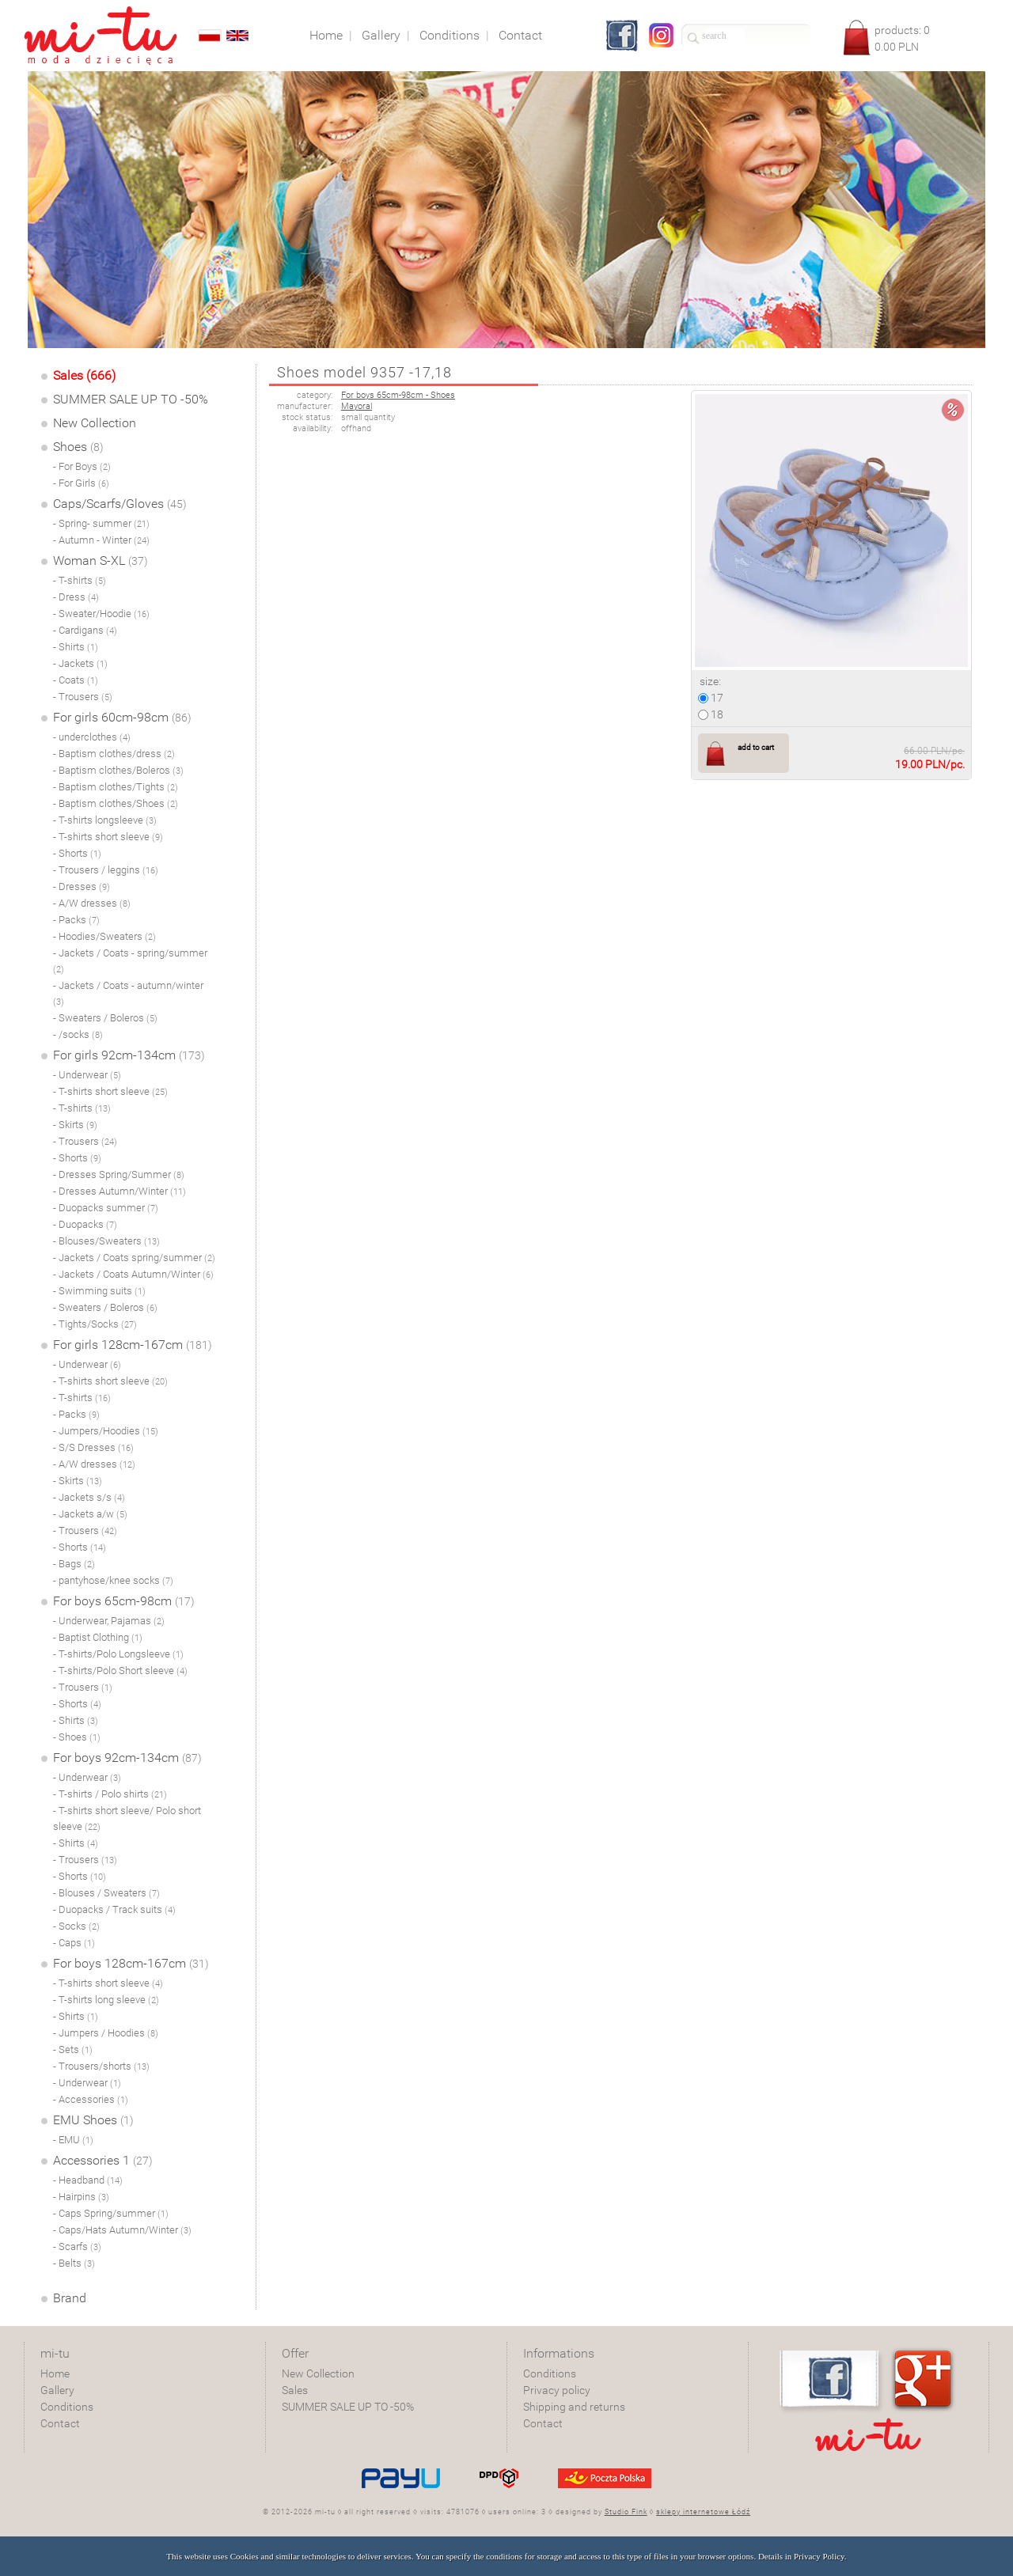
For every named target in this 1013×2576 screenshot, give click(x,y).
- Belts (74, 2263)
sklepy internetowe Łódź (703, 2512)
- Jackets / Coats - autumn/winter (128, 993)
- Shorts (77, 853)
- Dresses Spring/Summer (118, 1174)
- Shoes (77, 1737)
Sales (295, 2390)
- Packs (76, 920)
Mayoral (356, 406)
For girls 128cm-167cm (132, 1344)
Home (55, 2373)
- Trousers (82, 697)
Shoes (78, 446)
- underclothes (92, 737)
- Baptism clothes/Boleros (118, 770)
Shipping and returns (574, 2406)
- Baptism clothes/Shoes (115, 803)
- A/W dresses (92, 903)
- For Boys (82, 466)
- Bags (74, 1564)
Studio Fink (626, 2512)
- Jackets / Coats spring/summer (134, 1257)
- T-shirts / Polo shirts (110, 1794)
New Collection (94, 422)
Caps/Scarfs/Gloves (120, 503)
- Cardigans (85, 630)
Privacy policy (556, 2390)
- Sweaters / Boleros (105, 1018)
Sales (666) (84, 375)
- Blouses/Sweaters (106, 1241)
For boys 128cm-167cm (131, 1963)
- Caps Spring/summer (111, 2213)
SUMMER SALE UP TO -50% (130, 399)
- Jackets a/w (90, 1514)
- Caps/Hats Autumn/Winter (122, 2230)
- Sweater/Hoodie (101, 613)
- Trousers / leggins (105, 870)
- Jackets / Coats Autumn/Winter (133, 1274)
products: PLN (902, 38)
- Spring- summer (101, 523)
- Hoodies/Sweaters (104, 936)
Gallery (57, 2390)
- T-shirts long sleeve (106, 2000)
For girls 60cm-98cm (122, 717)
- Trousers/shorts (101, 2066)
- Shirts (75, 647)
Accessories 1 (103, 2160)
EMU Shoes (93, 2119)
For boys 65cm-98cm (124, 1600)
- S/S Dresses (93, 1447)
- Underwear (87, 1075)
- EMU (73, 2140)
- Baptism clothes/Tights (115, 787)
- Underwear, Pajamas (109, 1621)
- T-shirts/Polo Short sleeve (120, 1670)
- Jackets (80, 663)
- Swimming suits (99, 1291)
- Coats (75, 680)
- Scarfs (77, 2246)
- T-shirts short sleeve (108, 837)
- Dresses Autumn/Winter (119, 1191)
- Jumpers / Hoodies (105, 2033)
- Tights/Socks (95, 1324)
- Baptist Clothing (97, 1637)
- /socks (78, 1034)
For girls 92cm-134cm (129, 1055)
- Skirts (75, 1125)
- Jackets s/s (89, 1497)
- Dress (76, 597)
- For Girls (81, 483)
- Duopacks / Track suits (114, 1909)
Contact (60, 2423)
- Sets (73, 2049)
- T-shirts (79, 580)
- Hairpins (81, 2197)
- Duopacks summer (105, 1208)
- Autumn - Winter (101, 540)
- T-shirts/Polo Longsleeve (118, 1654)
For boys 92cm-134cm (127, 1757)
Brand (69, 2297)
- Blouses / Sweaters (106, 1893)
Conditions (66, 2406)
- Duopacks (85, 1224)
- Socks (76, 1926)
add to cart (756, 747)
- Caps (74, 1943)
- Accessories (90, 2099)
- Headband (88, 2180)
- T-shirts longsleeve (105, 820)
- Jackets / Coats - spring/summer (130, 961)
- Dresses (81, 886)
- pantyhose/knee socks (113, 1580)
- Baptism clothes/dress (114, 754)
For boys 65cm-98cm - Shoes (398, 395)
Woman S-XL (100, 560)
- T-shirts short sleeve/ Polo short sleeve (127, 1818)
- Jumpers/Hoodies (105, 1431)
